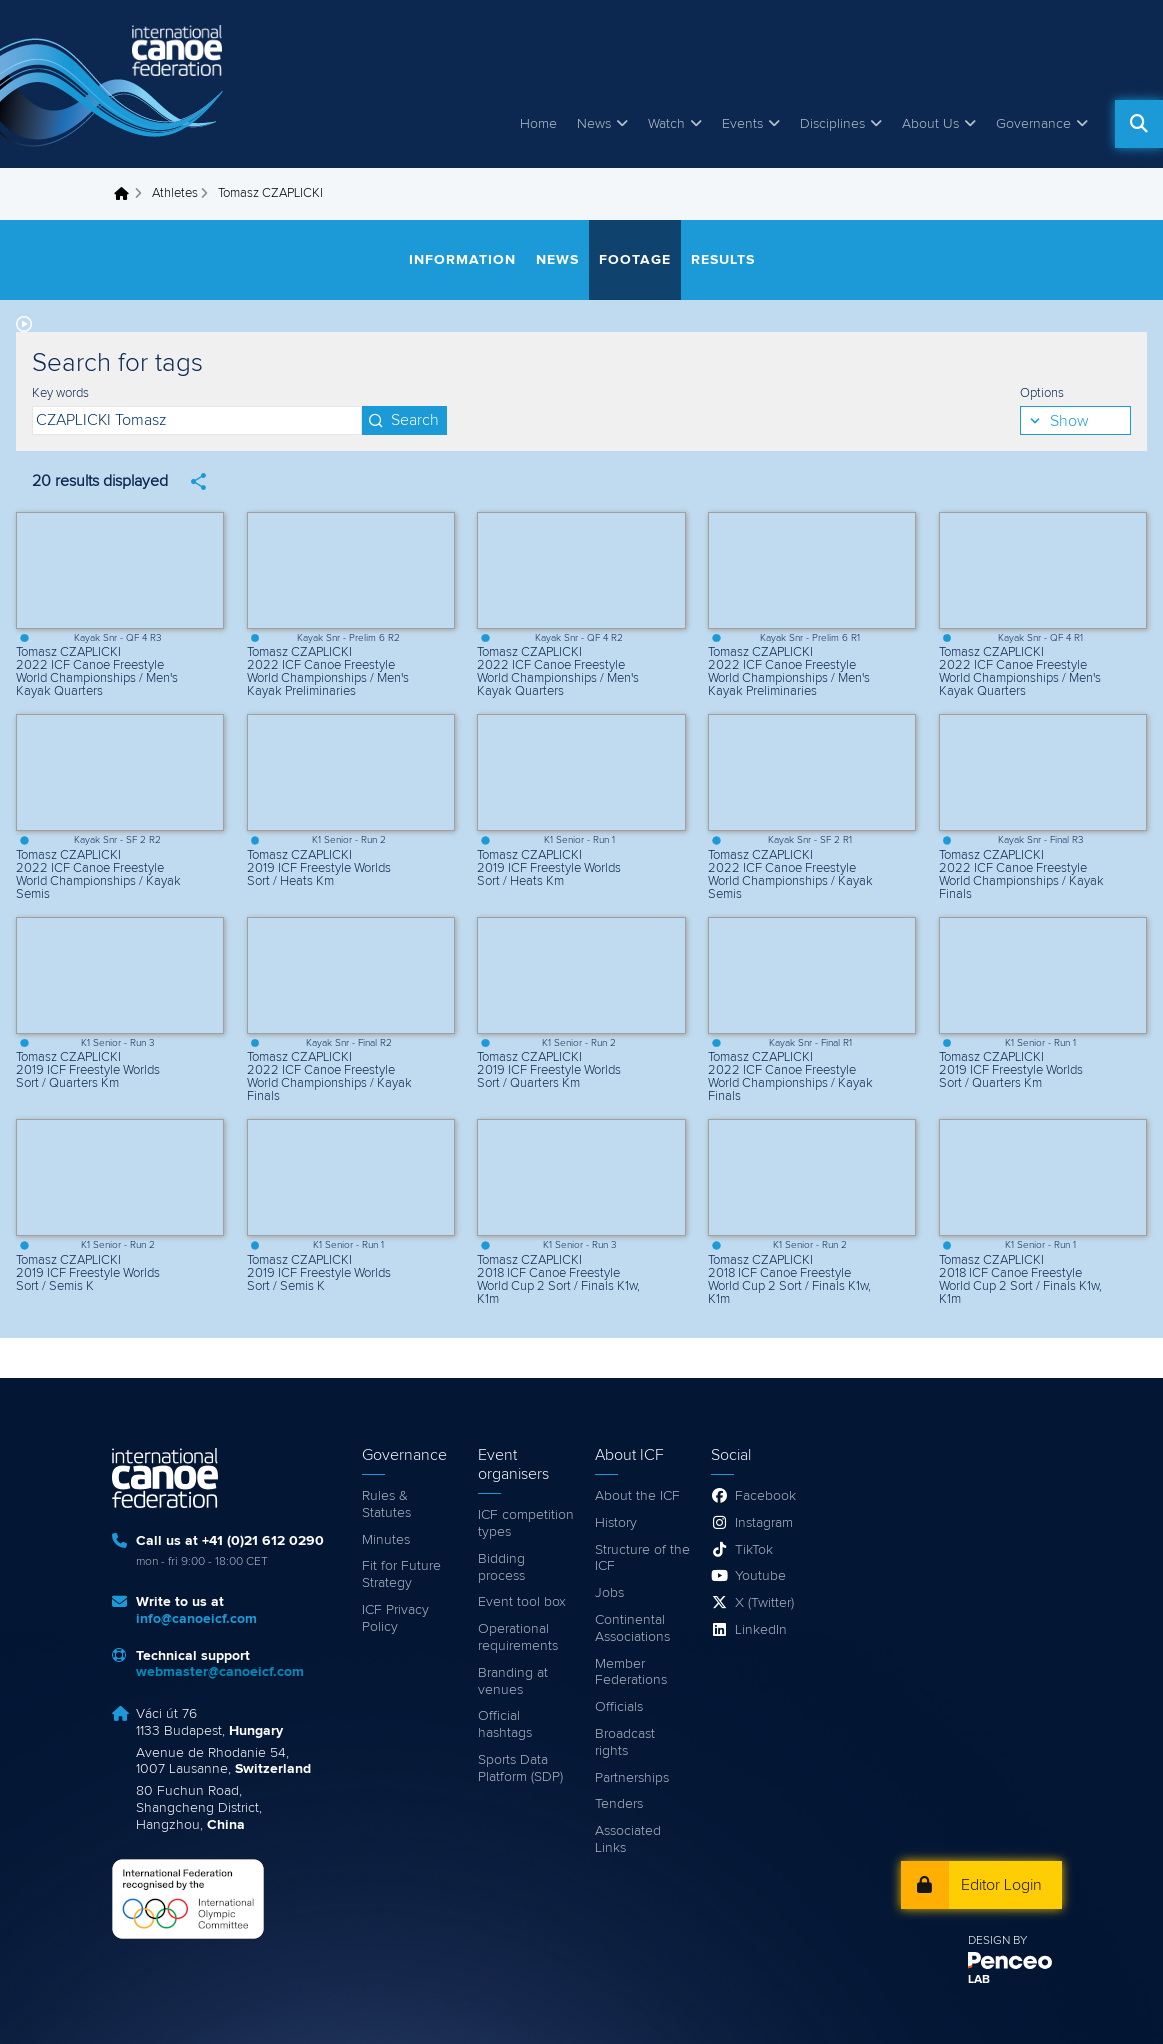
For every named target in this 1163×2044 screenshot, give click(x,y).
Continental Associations (632, 1628)
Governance (1033, 124)
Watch (666, 124)
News (594, 124)
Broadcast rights (625, 1742)
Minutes (386, 1540)
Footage (635, 260)
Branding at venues (513, 1681)
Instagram (764, 1523)
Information (462, 260)
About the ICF (637, 1496)
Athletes (175, 193)
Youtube (760, 1576)
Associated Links (628, 1839)
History (616, 1523)
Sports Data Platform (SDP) (520, 1768)
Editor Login (1001, 1885)
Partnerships (632, 1778)
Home (538, 124)
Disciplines (832, 124)
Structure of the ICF (642, 1558)
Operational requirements (518, 1637)
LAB (979, 1980)
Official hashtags (505, 1724)
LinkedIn (761, 1630)
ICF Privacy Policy (395, 1618)
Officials (619, 1707)
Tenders (619, 1804)
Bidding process (501, 1567)
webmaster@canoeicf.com (220, 1672)
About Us (930, 124)
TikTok (754, 1550)
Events (742, 124)
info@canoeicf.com (196, 1619)
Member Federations (631, 1672)
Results (723, 260)
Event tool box (522, 1602)
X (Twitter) (764, 1603)
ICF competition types (526, 1523)
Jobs (609, 1593)
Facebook (765, 1496)
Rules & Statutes (386, 1504)
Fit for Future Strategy (401, 1574)
